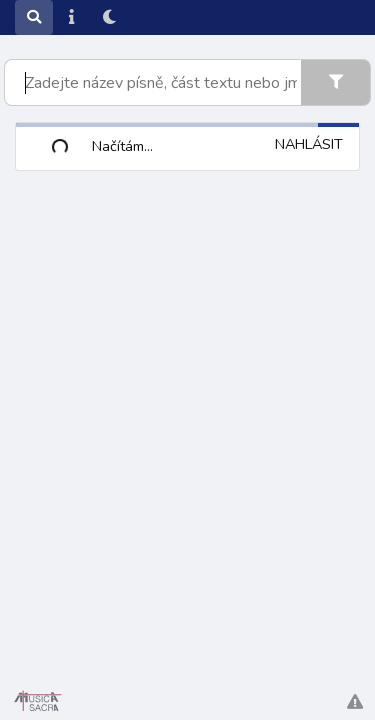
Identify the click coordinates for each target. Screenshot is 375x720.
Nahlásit (309, 144)
